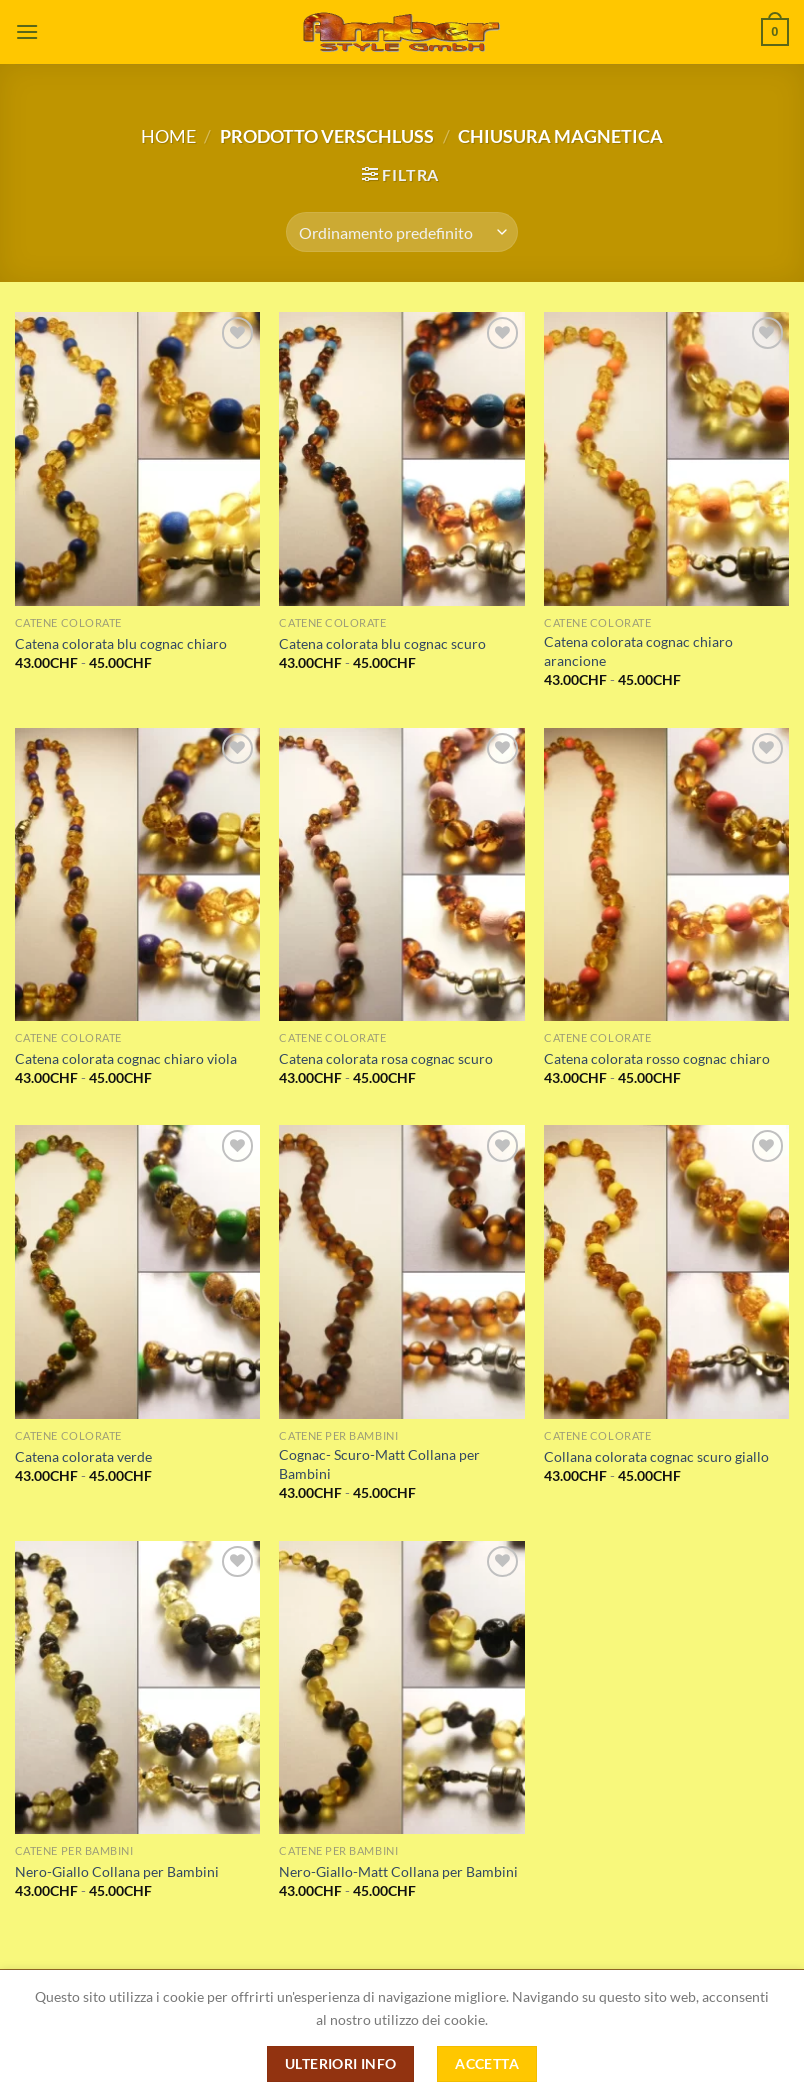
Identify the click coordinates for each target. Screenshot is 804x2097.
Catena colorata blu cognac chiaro (121, 643)
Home (168, 136)
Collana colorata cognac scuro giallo (656, 1456)
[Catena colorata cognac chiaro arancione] (666, 459)
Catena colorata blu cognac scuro (382, 643)
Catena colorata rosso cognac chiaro (657, 1058)
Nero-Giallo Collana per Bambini (117, 1871)
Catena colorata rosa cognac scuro (386, 1058)
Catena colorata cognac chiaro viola (126, 1058)
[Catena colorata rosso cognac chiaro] (666, 875)
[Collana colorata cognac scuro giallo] (666, 1272)
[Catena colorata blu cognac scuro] (401, 459)
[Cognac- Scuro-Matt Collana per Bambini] (401, 1272)
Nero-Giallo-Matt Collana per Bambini (398, 1871)
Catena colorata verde (83, 1456)
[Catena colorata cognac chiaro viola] (137, 875)
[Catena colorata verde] (137, 1272)
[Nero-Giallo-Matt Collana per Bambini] (401, 1688)
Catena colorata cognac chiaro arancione (638, 651)
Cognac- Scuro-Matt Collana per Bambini (379, 1464)
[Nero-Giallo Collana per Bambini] (137, 1688)
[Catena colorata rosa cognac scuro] (401, 875)
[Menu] (27, 31)
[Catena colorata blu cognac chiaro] (137, 459)
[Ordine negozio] (401, 232)
